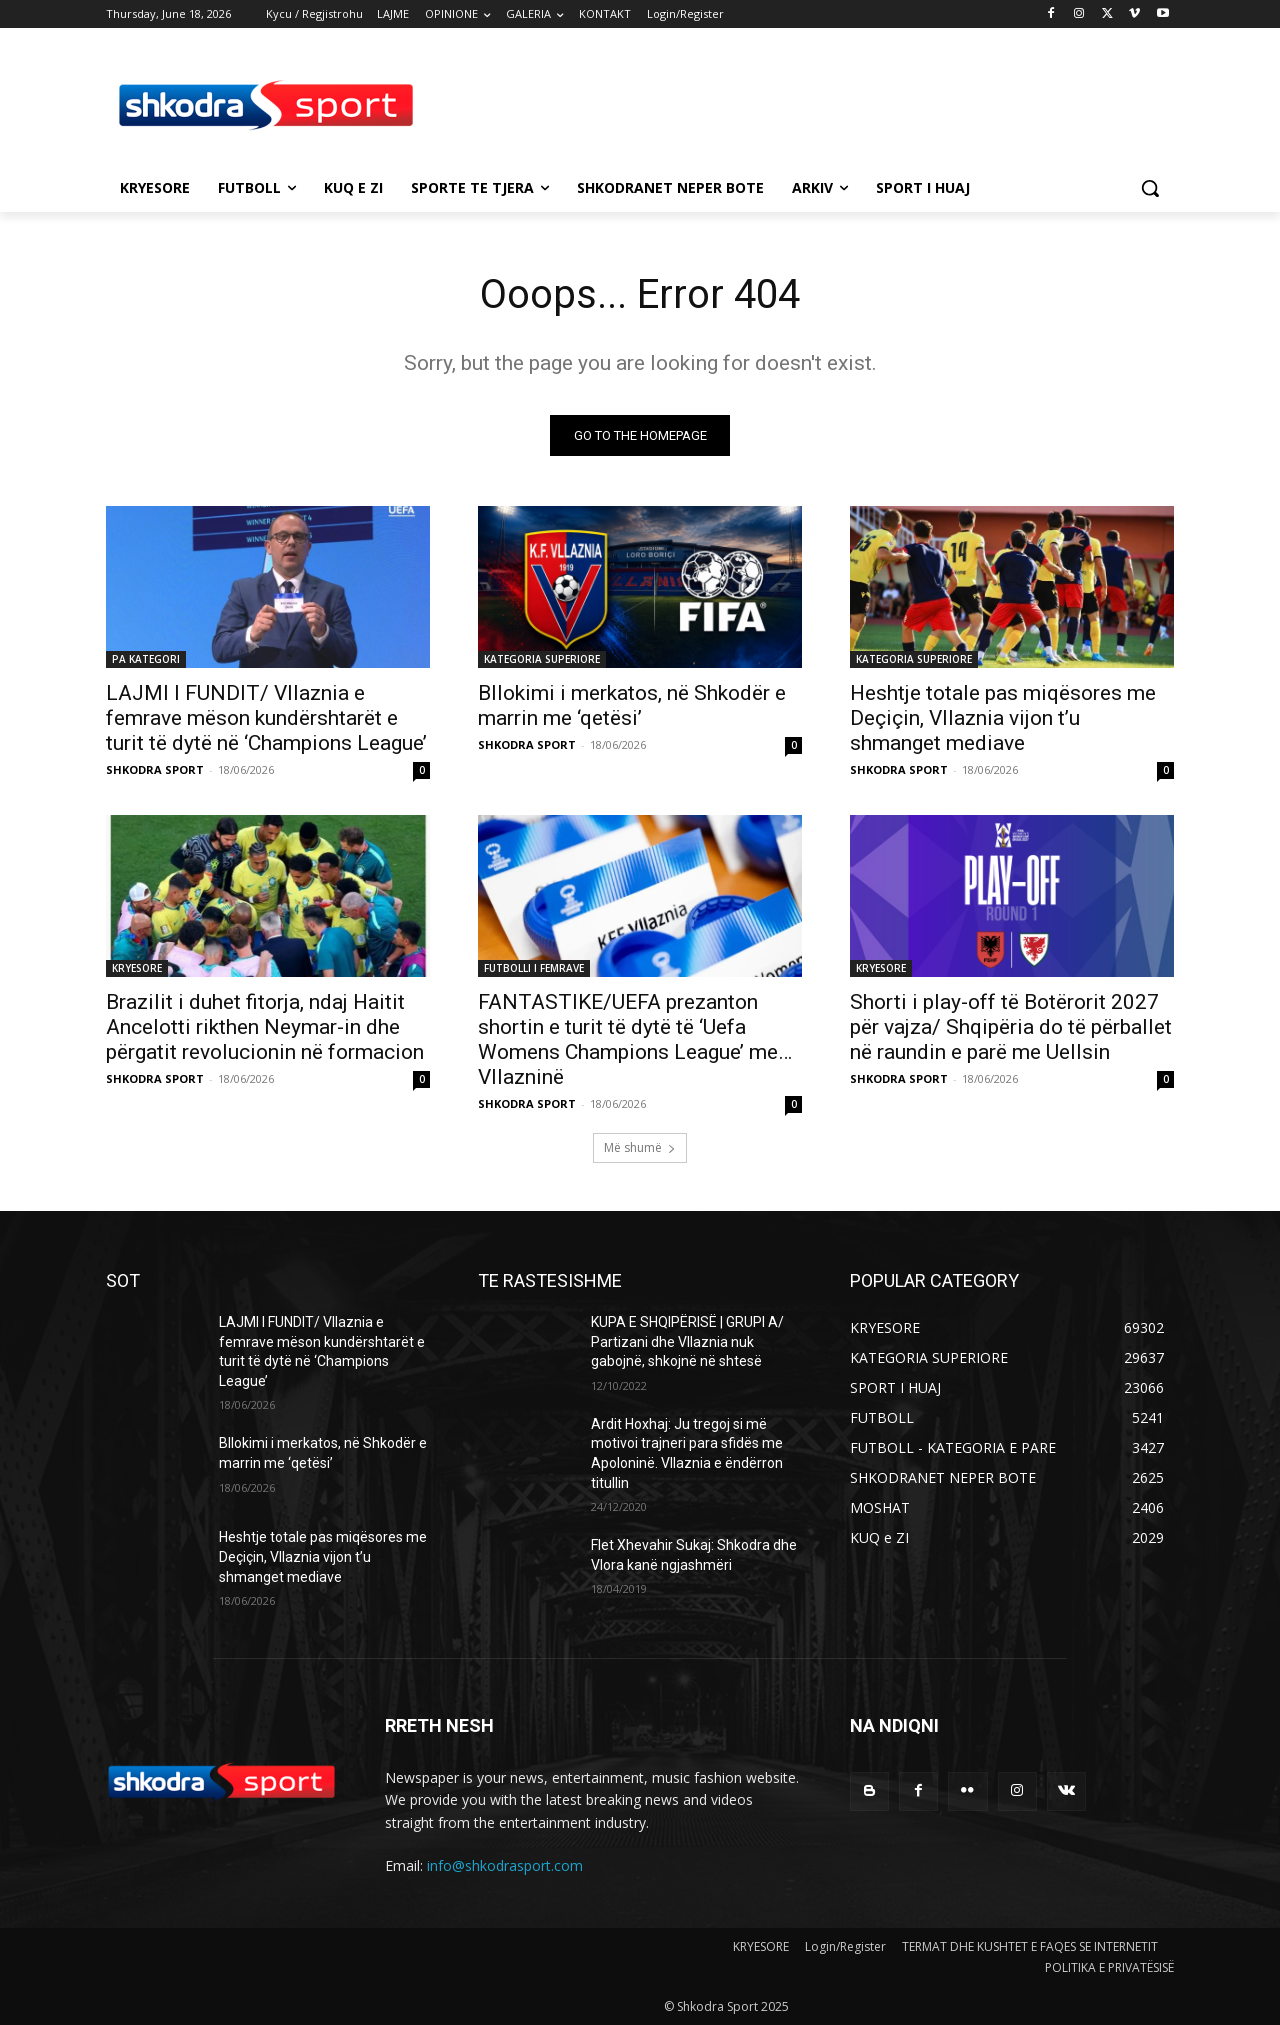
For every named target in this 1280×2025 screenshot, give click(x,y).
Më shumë (640, 1147)
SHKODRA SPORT (155, 769)
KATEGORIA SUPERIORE (542, 659)
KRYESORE (137, 968)
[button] (1150, 188)
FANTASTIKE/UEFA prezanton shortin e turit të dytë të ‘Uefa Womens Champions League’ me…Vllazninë (635, 1039)
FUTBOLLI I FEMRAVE (534, 968)
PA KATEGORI (146, 659)
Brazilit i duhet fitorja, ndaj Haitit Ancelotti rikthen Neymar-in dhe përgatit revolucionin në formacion (265, 1027)
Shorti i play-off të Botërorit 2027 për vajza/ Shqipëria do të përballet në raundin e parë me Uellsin (1011, 1027)
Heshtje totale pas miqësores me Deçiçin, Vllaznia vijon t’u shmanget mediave (1003, 718)
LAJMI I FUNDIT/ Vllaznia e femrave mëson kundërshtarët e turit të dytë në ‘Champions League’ (266, 718)
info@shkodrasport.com (505, 1865)
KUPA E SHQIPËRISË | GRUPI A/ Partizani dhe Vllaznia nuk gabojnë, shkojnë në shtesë (687, 1341)
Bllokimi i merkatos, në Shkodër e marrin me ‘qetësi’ (632, 705)
